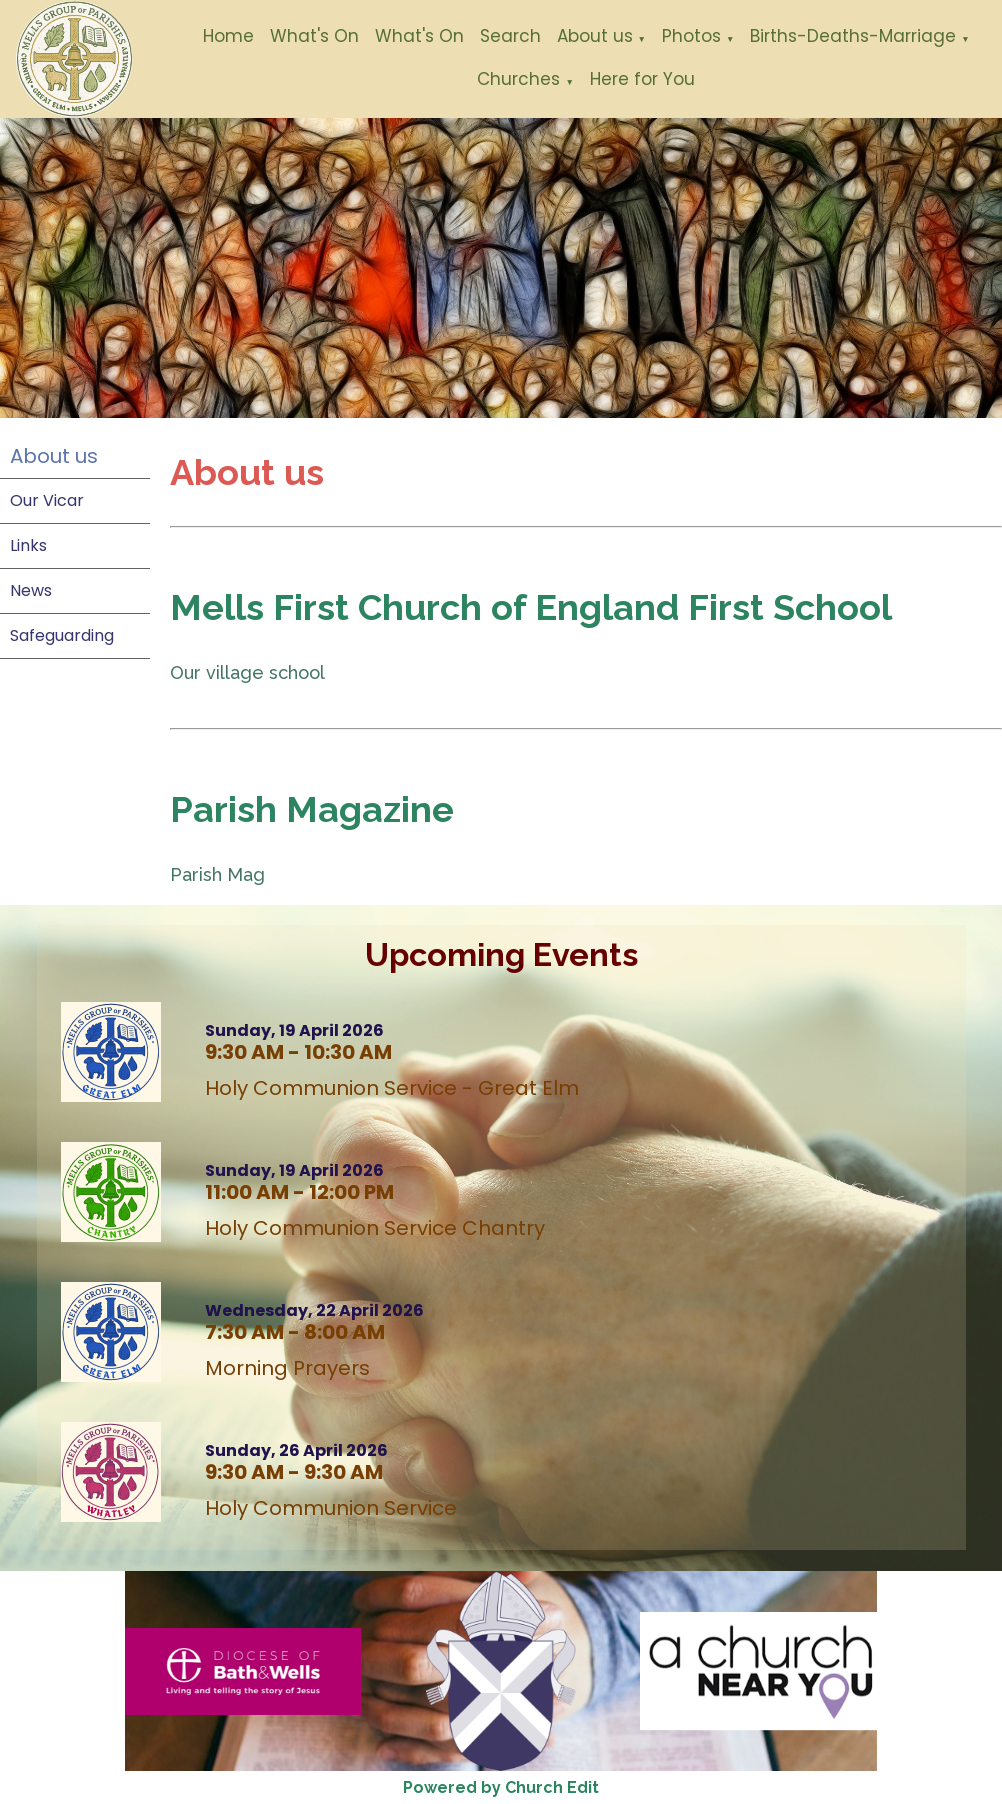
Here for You (642, 79)
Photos (691, 36)
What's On (314, 36)
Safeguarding (62, 635)
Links (28, 545)
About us (595, 36)
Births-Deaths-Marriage (853, 36)
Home (228, 36)
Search (510, 36)
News (31, 590)
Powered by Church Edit (501, 1787)
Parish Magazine (312, 809)
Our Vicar (47, 500)
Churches (518, 79)
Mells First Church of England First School (531, 607)
